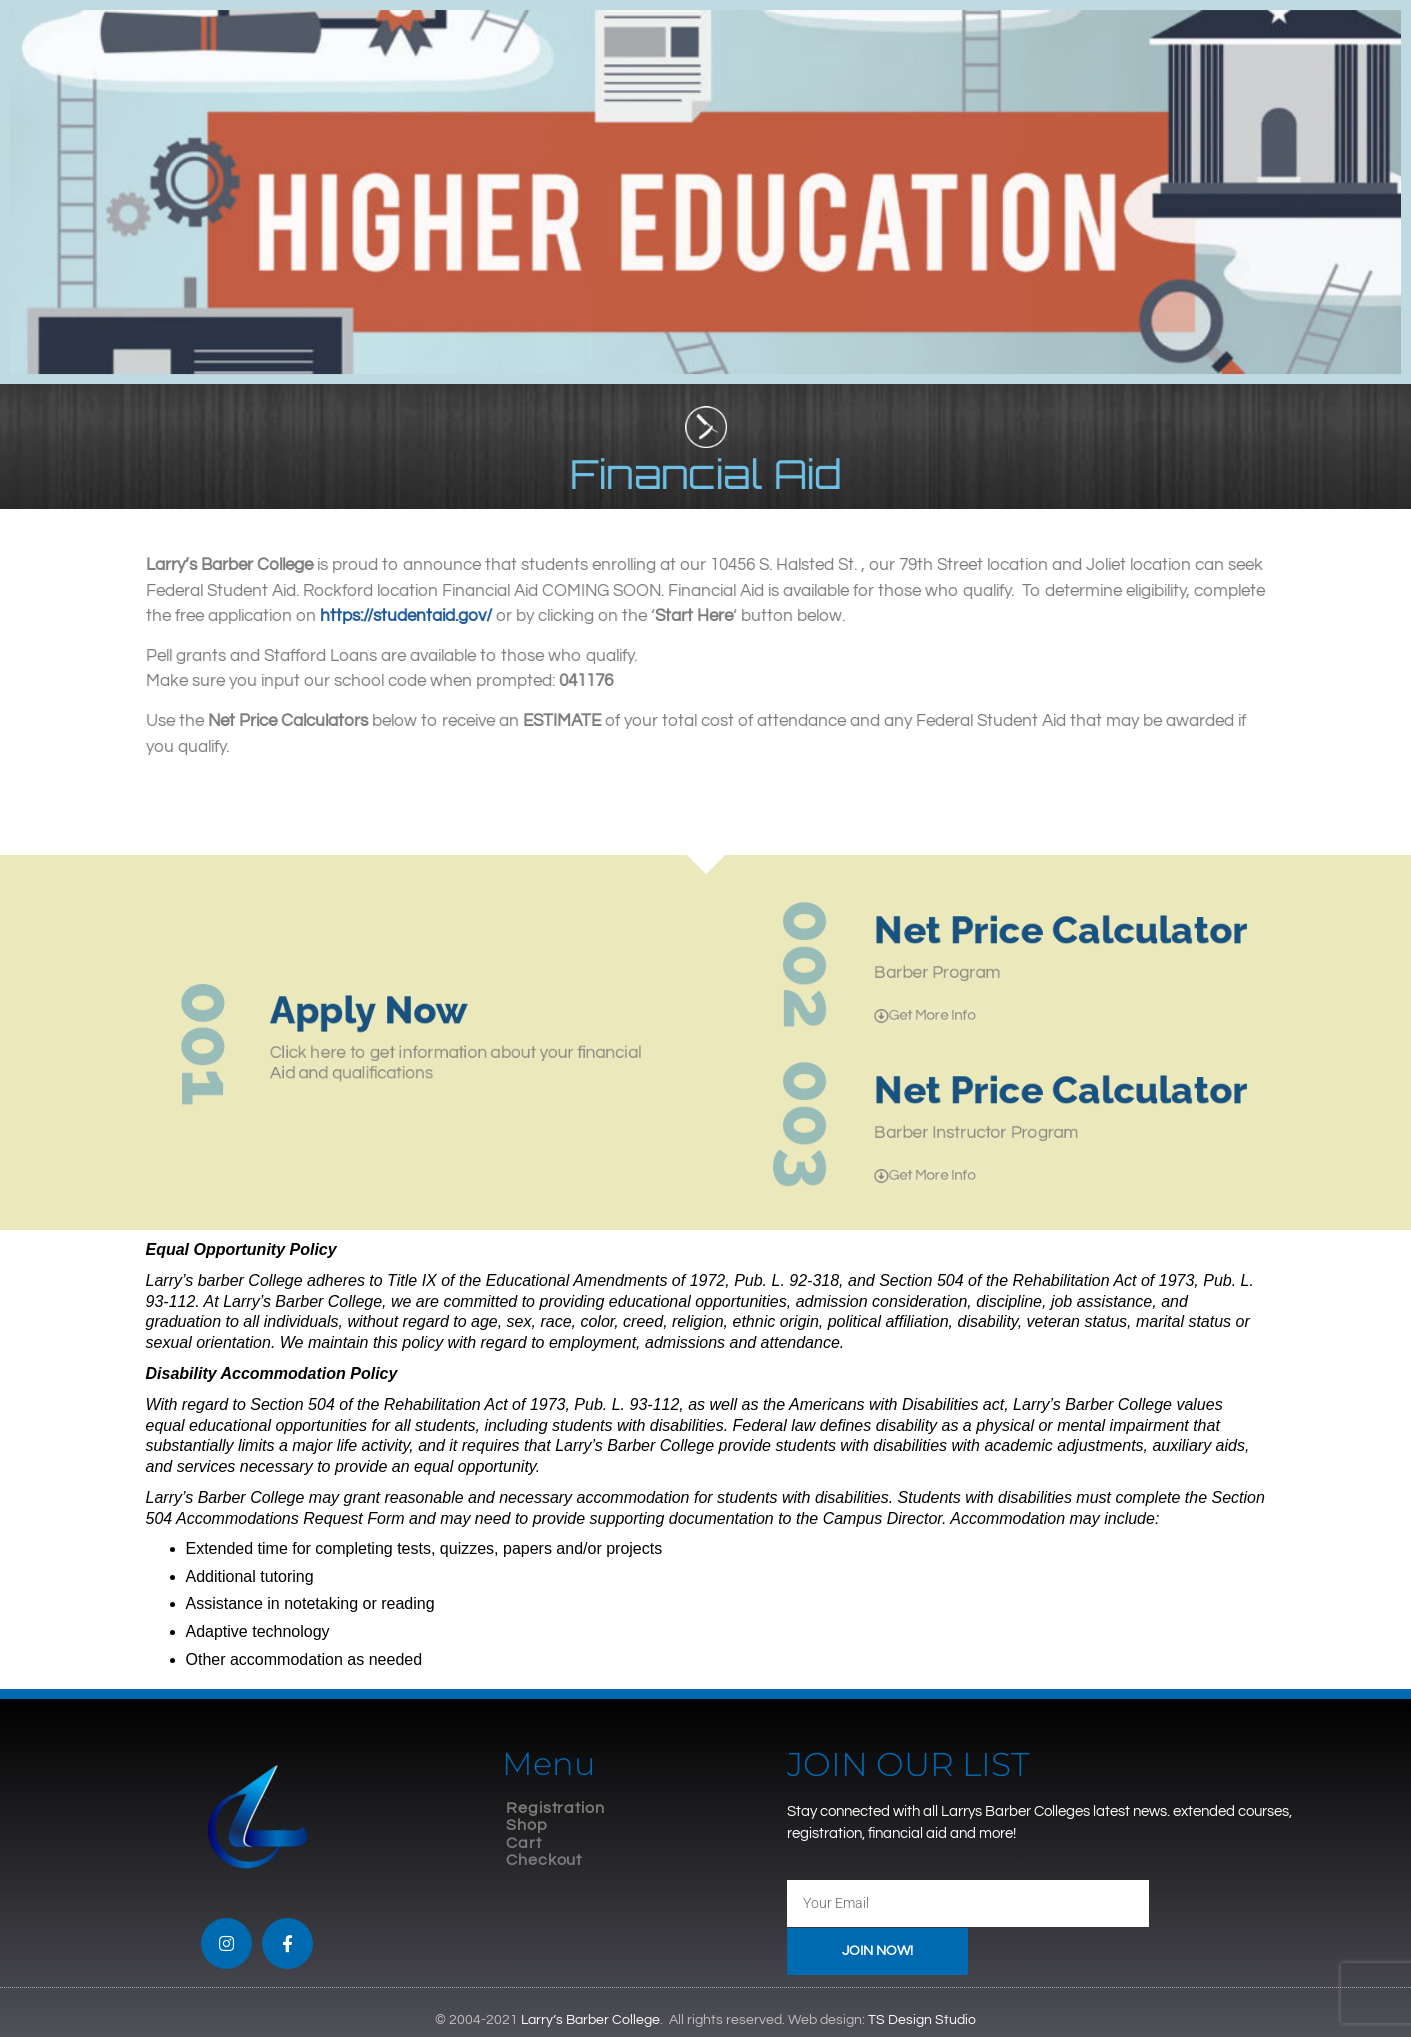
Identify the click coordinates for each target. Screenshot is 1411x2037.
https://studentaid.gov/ (426, 616)
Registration (555, 1808)
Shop (527, 1825)
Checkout (544, 1860)
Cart (524, 1843)
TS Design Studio (922, 2020)
